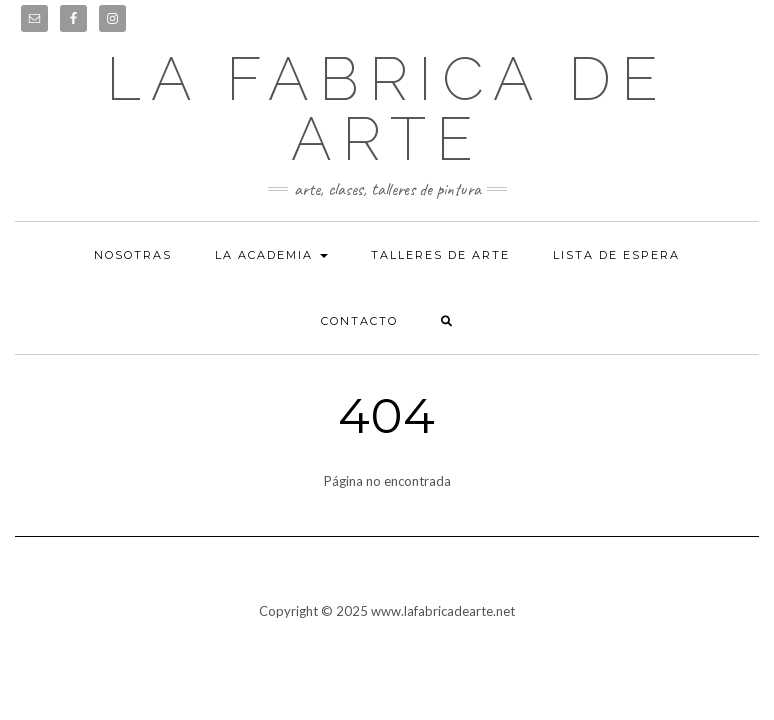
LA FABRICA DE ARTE (387, 109)
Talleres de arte (440, 255)
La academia (271, 255)
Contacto (359, 321)
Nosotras (133, 255)
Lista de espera (616, 255)
